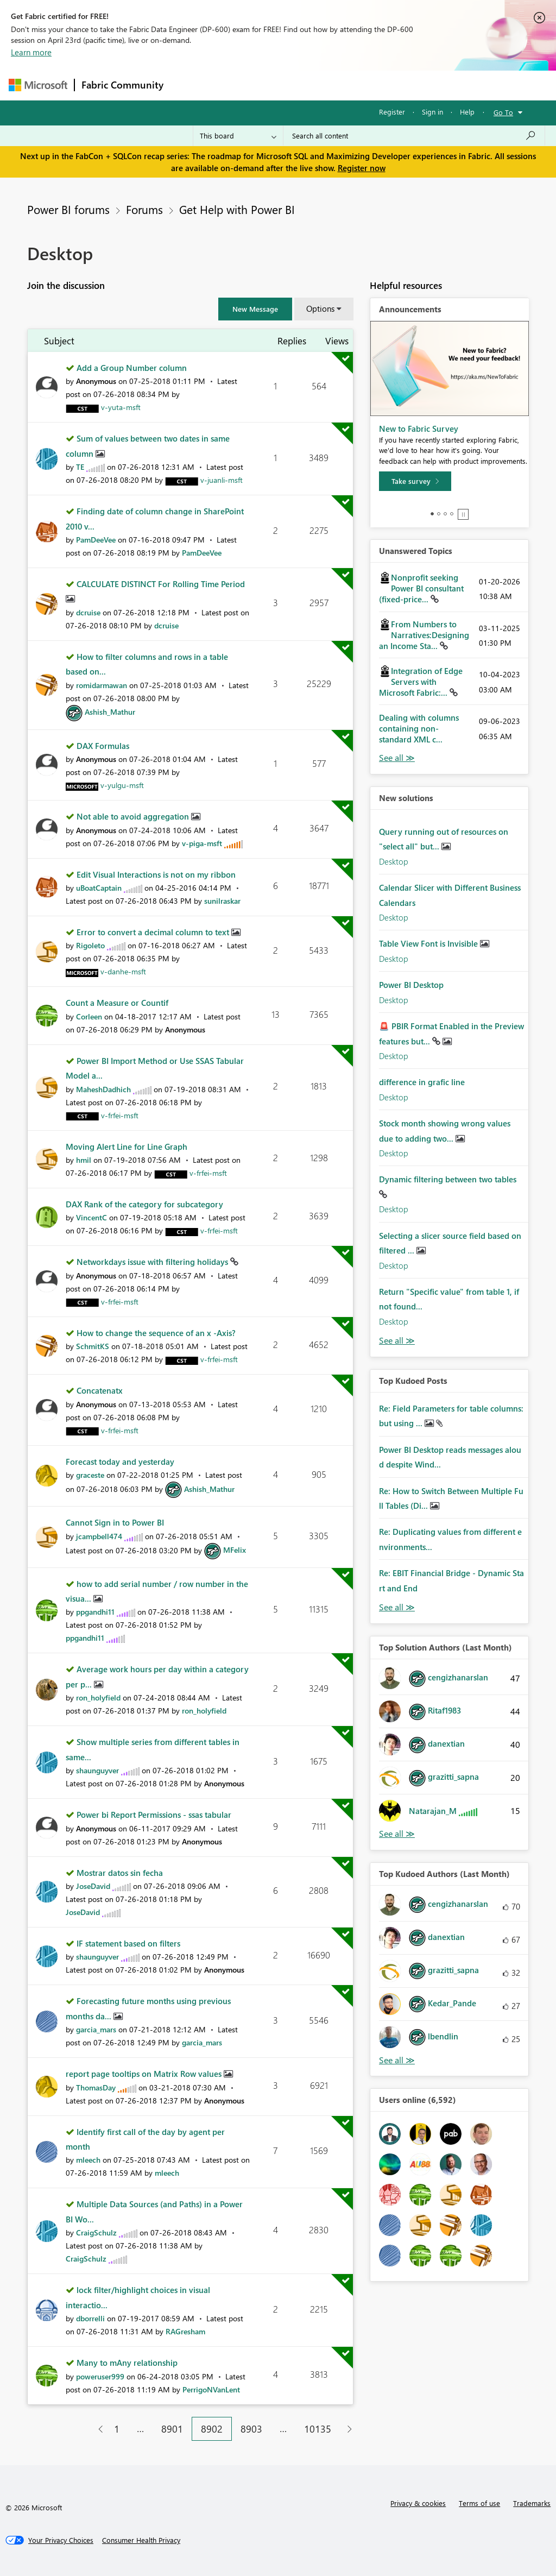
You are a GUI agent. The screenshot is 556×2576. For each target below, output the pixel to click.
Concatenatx (100, 1390)
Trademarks (532, 2503)
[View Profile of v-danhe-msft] (123, 971)
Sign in (432, 111)
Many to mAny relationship (127, 2362)
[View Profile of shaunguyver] (97, 1770)
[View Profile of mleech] (88, 2160)
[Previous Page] (96, 2429)
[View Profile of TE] (80, 467)
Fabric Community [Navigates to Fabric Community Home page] (122, 84)
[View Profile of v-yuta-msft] (121, 407)
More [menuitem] (414, 85)
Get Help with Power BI (237, 209)
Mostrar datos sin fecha (120, 1872)
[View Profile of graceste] (90, 1475)
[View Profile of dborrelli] (90, 2318)
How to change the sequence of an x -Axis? (156, 1332)
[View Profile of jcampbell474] (99, 1536)
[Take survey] (415, 481)
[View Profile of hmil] (83, 1160)
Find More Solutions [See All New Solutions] (397, 1340)
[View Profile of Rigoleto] (90, 945)
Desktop (393, 861)
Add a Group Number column (132, 367)
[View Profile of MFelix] (234, 1550)
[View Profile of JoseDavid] (93, 1886)
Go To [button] (503, 112)
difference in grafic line (422, 1081)
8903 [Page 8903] (251, 2428)
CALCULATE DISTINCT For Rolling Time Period (161, 583)
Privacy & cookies (418, 2503)
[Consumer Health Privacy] (141, 2540)
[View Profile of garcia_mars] (96, 2029)
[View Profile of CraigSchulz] (96, 2232)
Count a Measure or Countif (117, 1002)
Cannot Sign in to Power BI (115, 1522)
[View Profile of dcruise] (88, 612)
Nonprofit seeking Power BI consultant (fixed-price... (421, 588)
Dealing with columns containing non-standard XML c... (419, 728)
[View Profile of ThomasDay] (96, 2087)
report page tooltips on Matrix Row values (145, 2073)
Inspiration (235, 85)
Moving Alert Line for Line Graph (126, 1146)
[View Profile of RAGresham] (185, 2331)
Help (467, 111)
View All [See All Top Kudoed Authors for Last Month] (397, 2060)
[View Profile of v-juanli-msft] (221, 480)
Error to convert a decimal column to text (154, 932)
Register (392, 111)
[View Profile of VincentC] (91, 1217)
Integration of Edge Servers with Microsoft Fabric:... (421, 681)
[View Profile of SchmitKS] (92, 1346)
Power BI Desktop (411, 984)
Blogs (377, 85)
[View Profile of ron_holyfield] (98, 1697)
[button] (255, 309)
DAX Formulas (103, 745)
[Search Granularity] (238, 135)
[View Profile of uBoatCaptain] (99, 888)
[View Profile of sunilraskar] (222, 901)
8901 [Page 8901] (172, 2428)
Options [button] (320, 308)
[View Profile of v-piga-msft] (202, 843)
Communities (328, 85)
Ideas (280, 85)
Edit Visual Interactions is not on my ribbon (156, 874)
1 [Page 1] (116, 2428)
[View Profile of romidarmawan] (101, 685)
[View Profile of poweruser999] (100, 2376)
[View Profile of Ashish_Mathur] (110, 712)
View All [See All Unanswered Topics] (397, 758)
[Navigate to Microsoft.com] (38, 85)
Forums (188, 85)
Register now (362, 167)
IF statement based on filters (128, 1943)
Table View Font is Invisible (429, 943)
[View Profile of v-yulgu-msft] (122, 785)
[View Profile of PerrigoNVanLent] (211, 2389)
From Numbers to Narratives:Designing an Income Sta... (424, 635)
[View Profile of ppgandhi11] (95, 1612)
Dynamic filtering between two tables (447, 1179)
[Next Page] (346, 2429)
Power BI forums (68, 209)
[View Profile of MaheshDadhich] (103, 1089)
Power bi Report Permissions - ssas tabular (154, 1814)
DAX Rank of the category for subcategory (144, 1204)
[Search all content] (414, 135)
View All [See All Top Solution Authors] (397, 1834)
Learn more (31, 52)
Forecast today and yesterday (120, 1461)
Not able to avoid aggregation (134, 816)
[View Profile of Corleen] (89, 1016)
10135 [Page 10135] (317, 2428)
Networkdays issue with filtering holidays (153, 1261)
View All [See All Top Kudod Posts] (397, 1607)
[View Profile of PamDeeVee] (96, 539)
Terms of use (479, 2503)
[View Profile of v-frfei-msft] (119, 1115)
